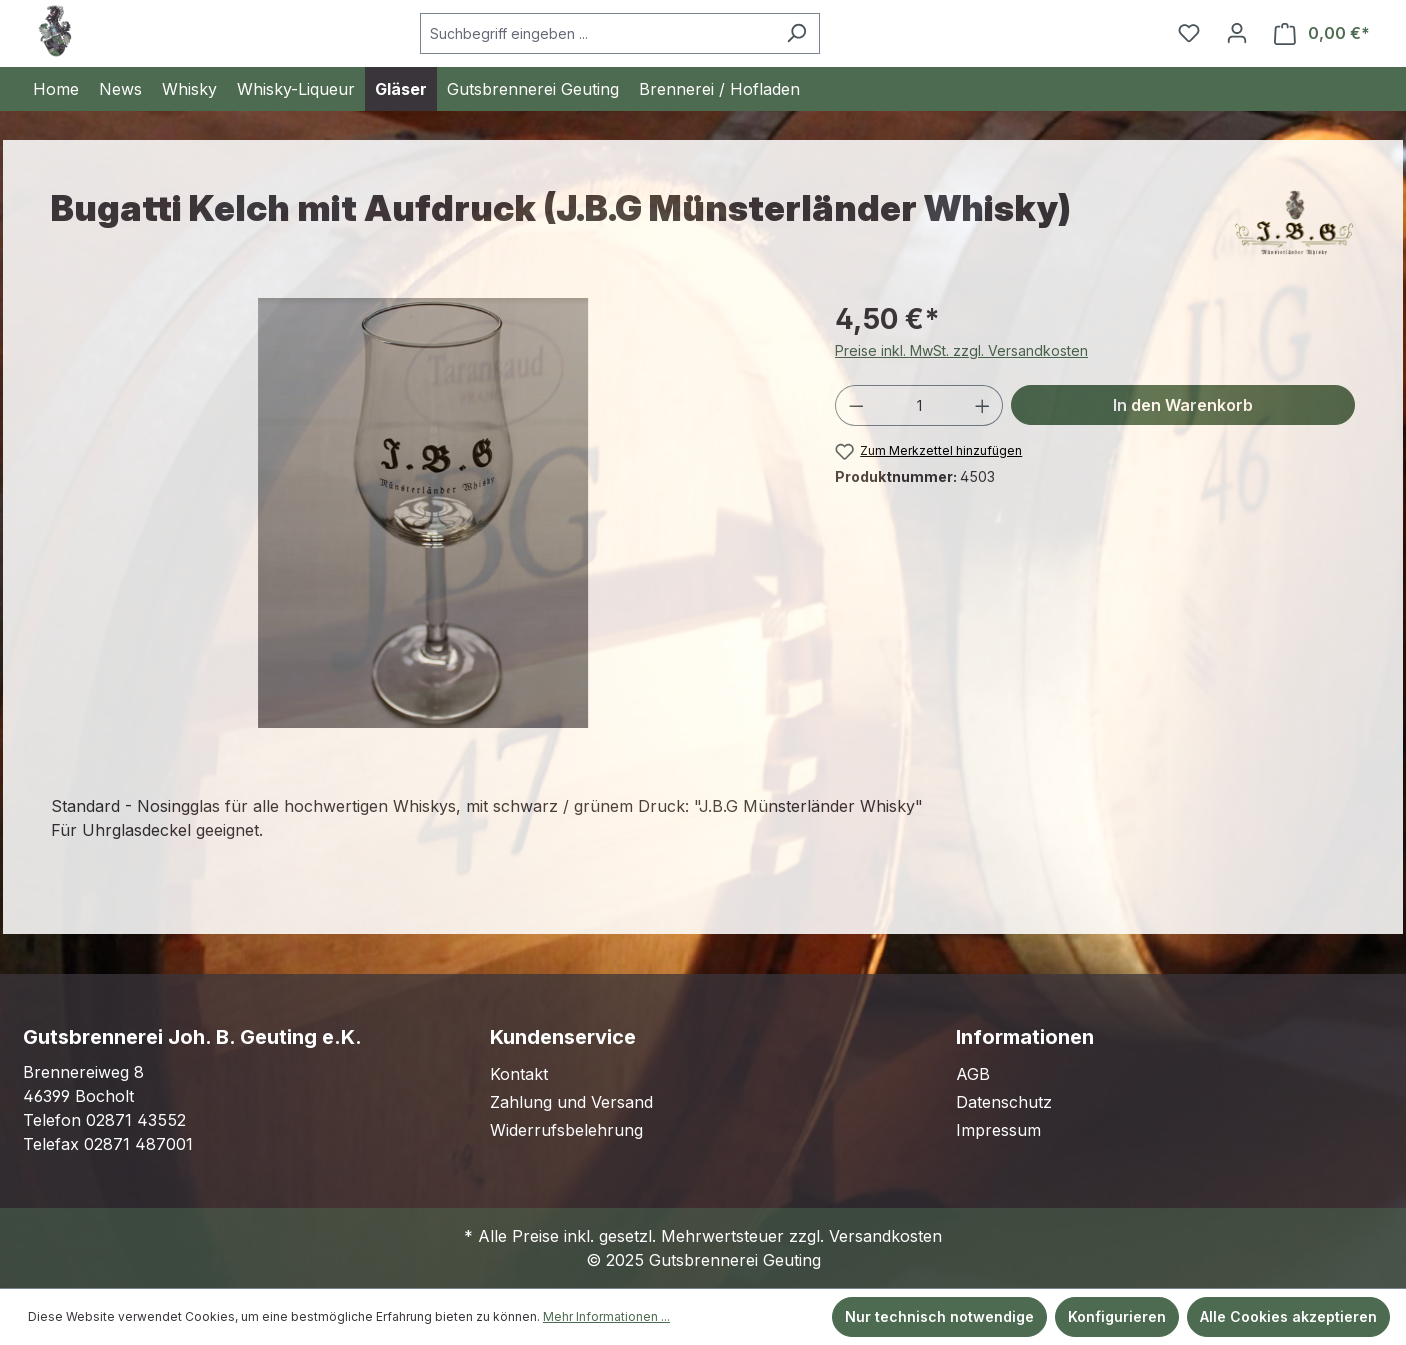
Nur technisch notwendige (939, 1316)
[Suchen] (796, 33)
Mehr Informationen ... (606, 1316)
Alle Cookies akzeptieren (1288, 1316)
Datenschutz (1004, 1102)
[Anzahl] (919, 405)
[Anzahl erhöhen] (983, 405)
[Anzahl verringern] (856, 405)
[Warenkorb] (1322, 33)
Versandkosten (885, 1236)
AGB (973, 1074)
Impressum (998, 1130)
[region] (423, 513)
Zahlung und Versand (571, 1102)
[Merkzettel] (1189, 33)
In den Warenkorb (1183, 405)
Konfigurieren (1117, 1316)
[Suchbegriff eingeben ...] (597, 33)
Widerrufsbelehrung (566, 1130)
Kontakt (519, 1074)
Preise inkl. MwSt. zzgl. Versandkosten (961, 350)
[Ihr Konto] (1237, 33)
